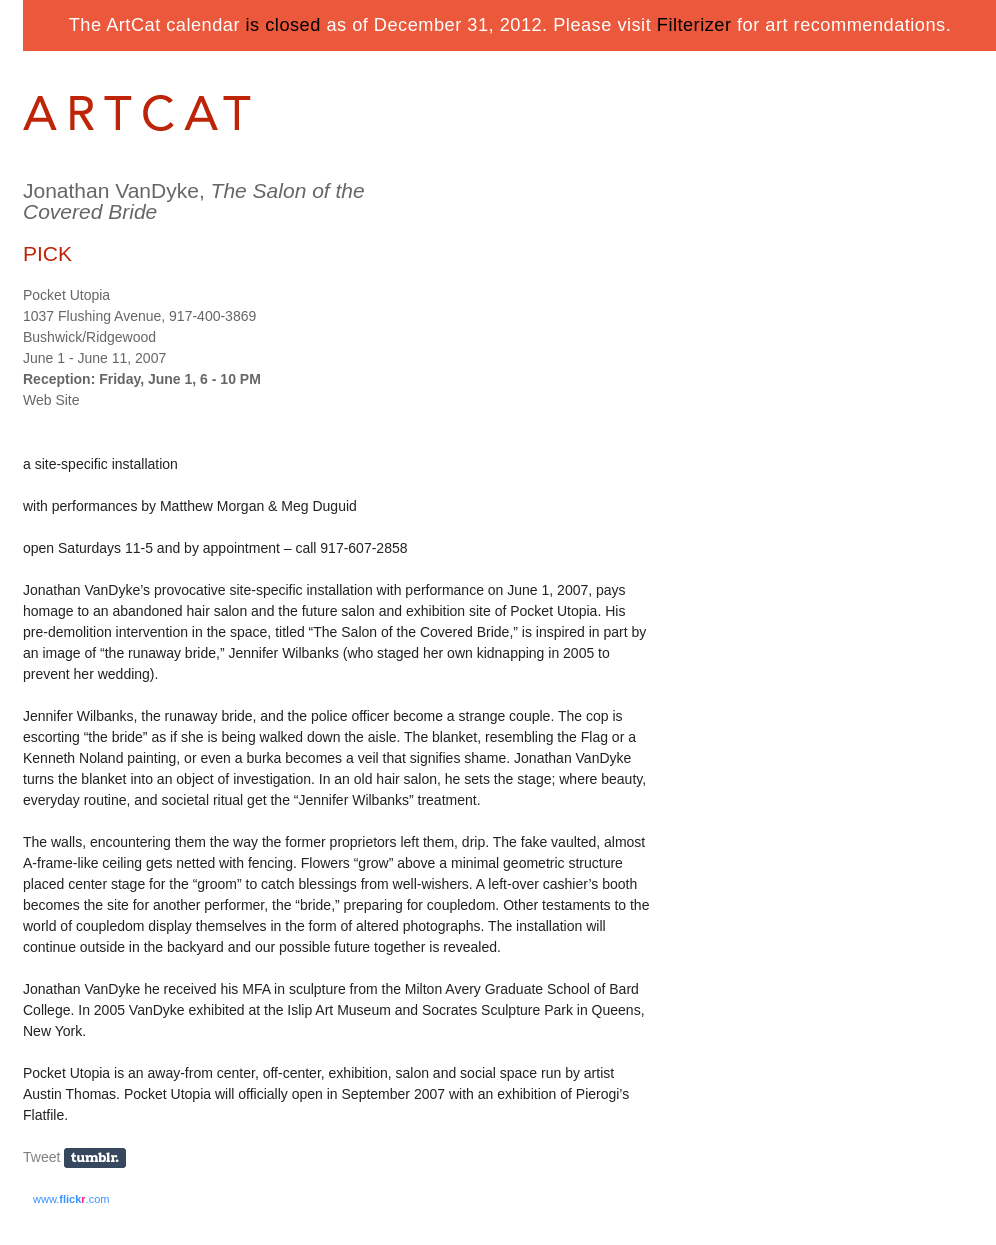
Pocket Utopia (66, 295)
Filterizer (694, 25)
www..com (71, 1199)
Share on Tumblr (101, 1158)
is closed (283, 25)
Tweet (41, 1157)
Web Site (51, 400)
